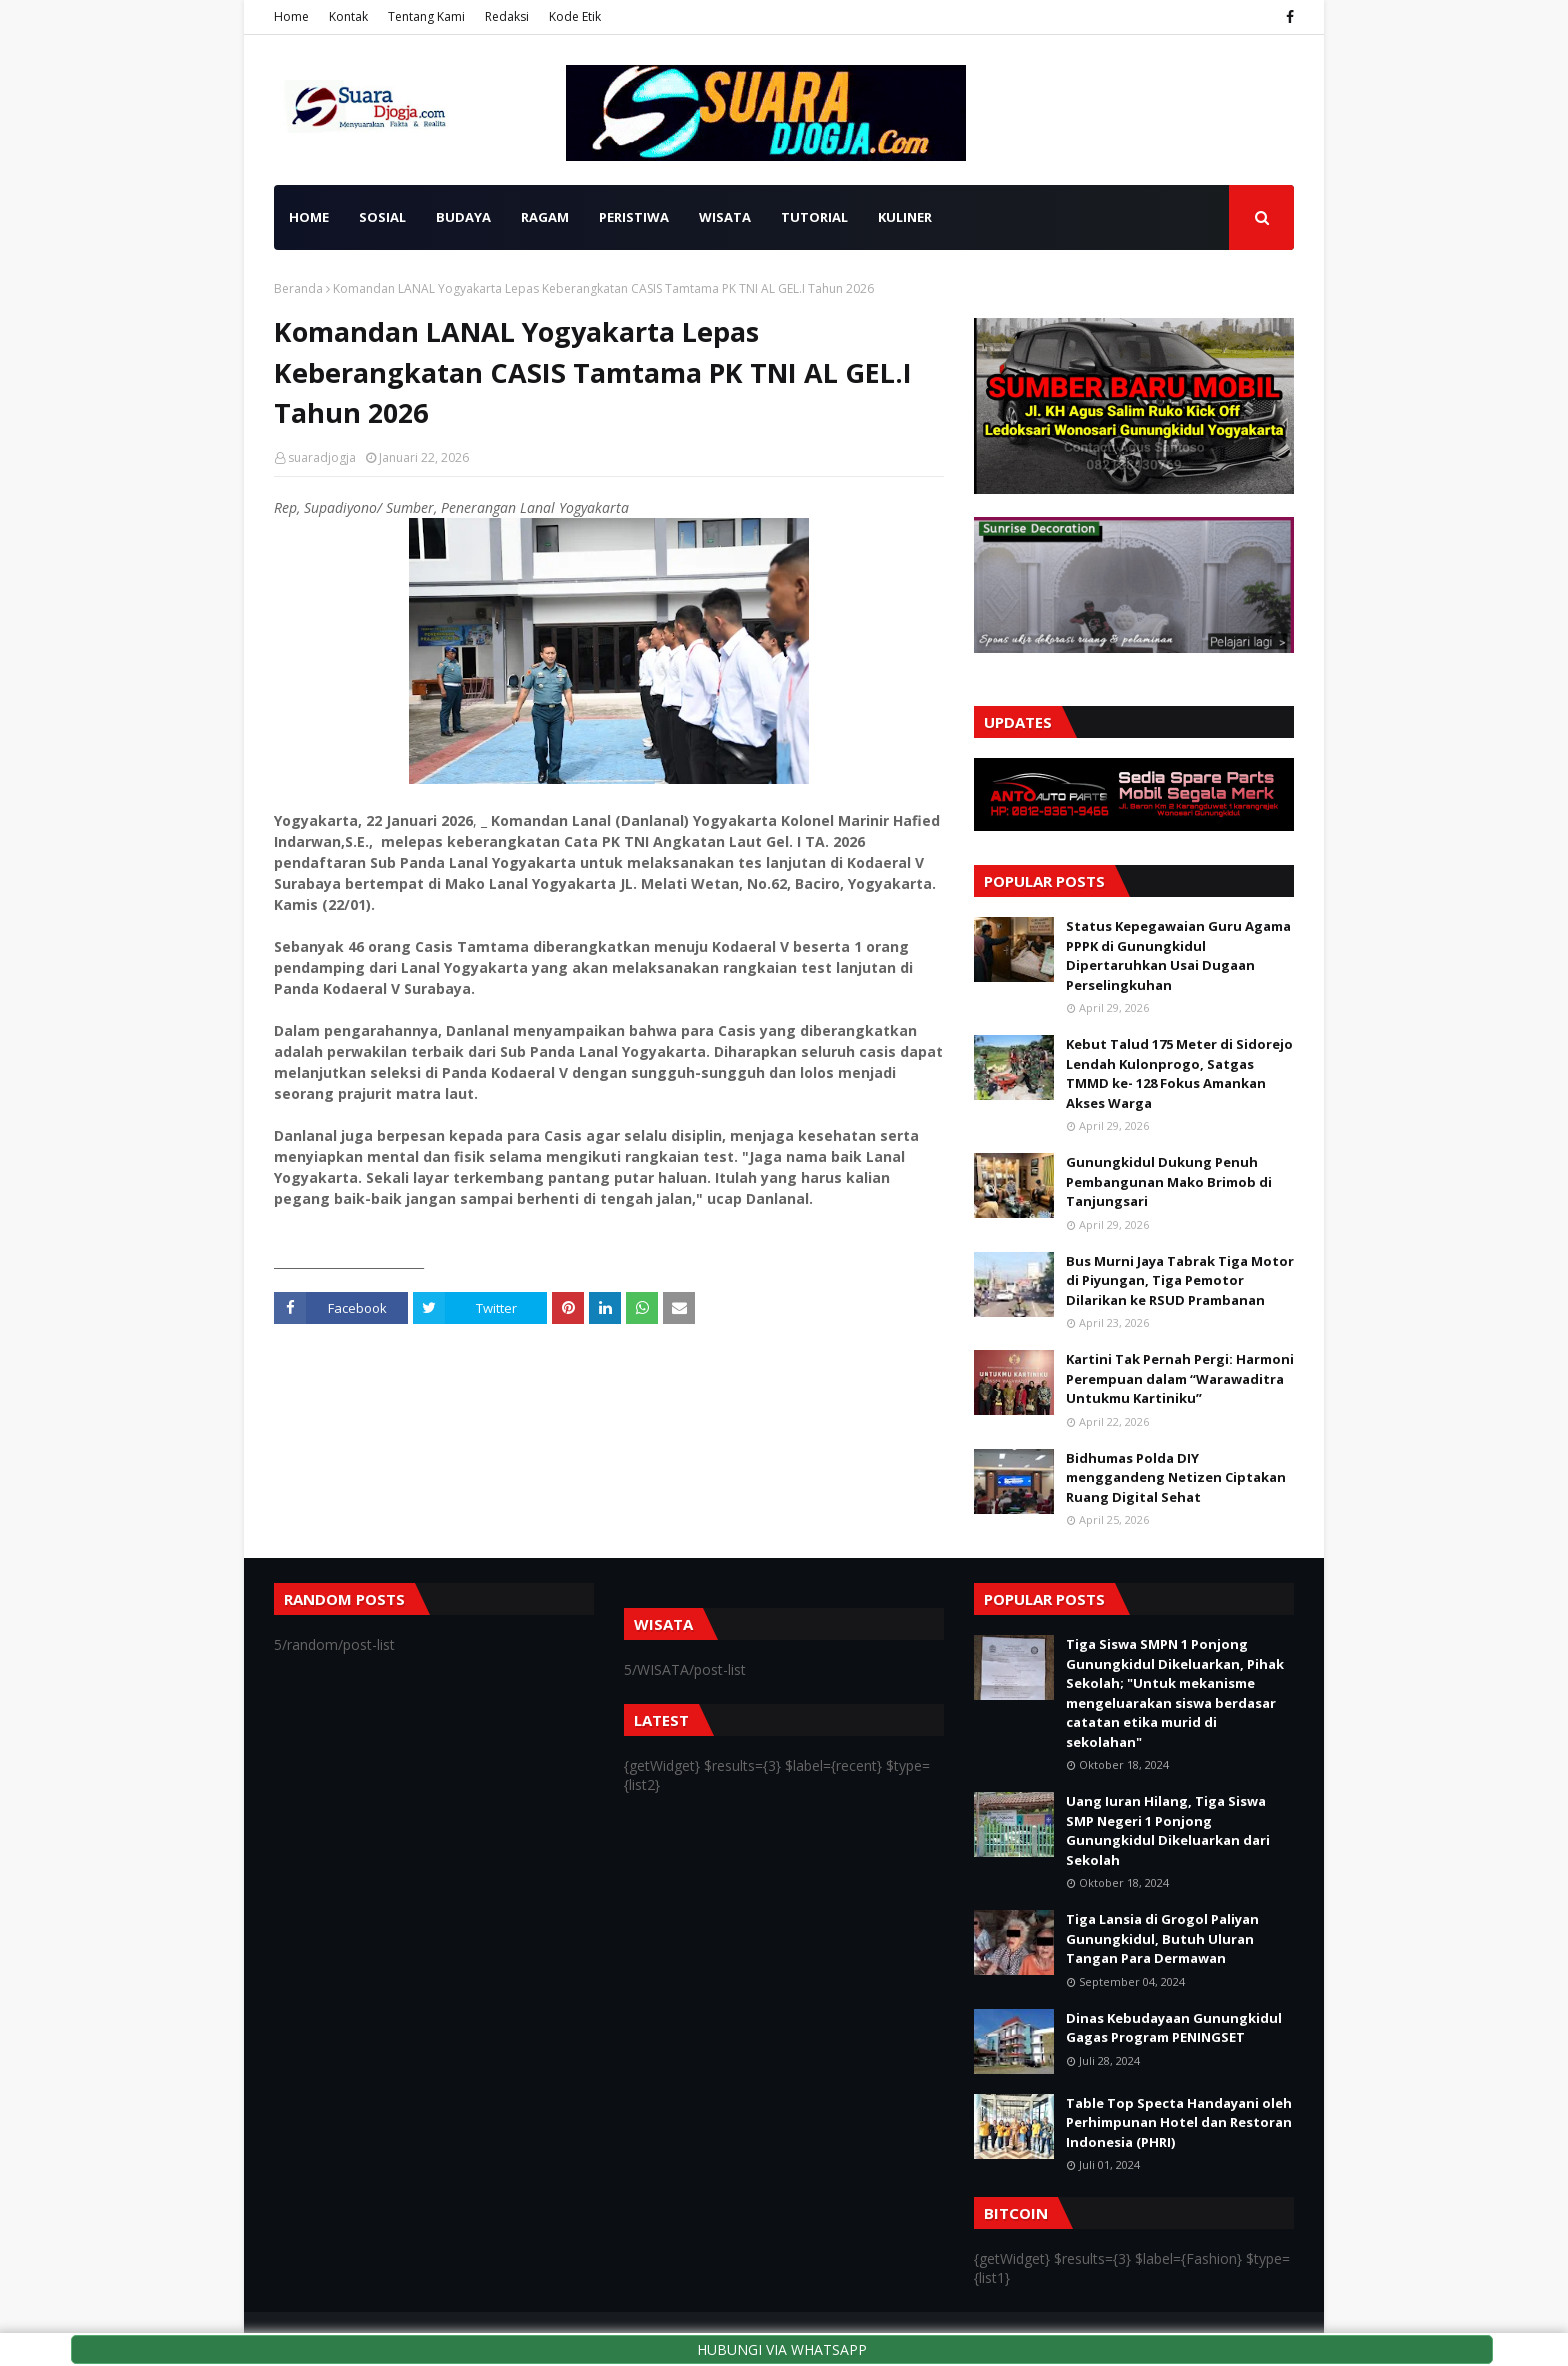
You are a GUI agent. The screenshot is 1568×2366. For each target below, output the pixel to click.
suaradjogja (322, 457)
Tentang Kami (426, 16)
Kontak (348, 16)
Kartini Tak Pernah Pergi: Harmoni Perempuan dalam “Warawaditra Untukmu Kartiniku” (1180, 1378)
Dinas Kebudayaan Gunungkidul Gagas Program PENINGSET (1174, 2028)
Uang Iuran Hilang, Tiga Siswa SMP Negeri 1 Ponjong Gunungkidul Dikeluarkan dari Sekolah (1168, 1830)
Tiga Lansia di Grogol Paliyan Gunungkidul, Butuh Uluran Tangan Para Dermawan (1162, 1938)
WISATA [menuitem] (725, 217)
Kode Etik (575, 16)
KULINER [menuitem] (905, 217)
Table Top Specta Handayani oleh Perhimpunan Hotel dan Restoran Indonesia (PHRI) (1179, 2122)
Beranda (298, 288)
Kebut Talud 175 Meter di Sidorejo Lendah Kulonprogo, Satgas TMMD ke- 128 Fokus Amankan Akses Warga (1179, 1073)
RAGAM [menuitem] (545, 217)
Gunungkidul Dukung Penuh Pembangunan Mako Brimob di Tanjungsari (1169, 1181)
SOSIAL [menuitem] (382, 217)
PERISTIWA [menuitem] (634, 217)
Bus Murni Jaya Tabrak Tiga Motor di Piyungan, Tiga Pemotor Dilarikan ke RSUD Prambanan (1180, 1280)
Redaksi (507, 16)
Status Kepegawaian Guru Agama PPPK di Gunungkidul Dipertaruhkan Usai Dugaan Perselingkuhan (1178, 955)
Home (291, 16)
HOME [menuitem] (309, 217)
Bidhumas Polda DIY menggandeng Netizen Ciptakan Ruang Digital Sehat (1176, 1477)
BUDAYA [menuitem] (463, 217)
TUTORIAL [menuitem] (814, 217)
